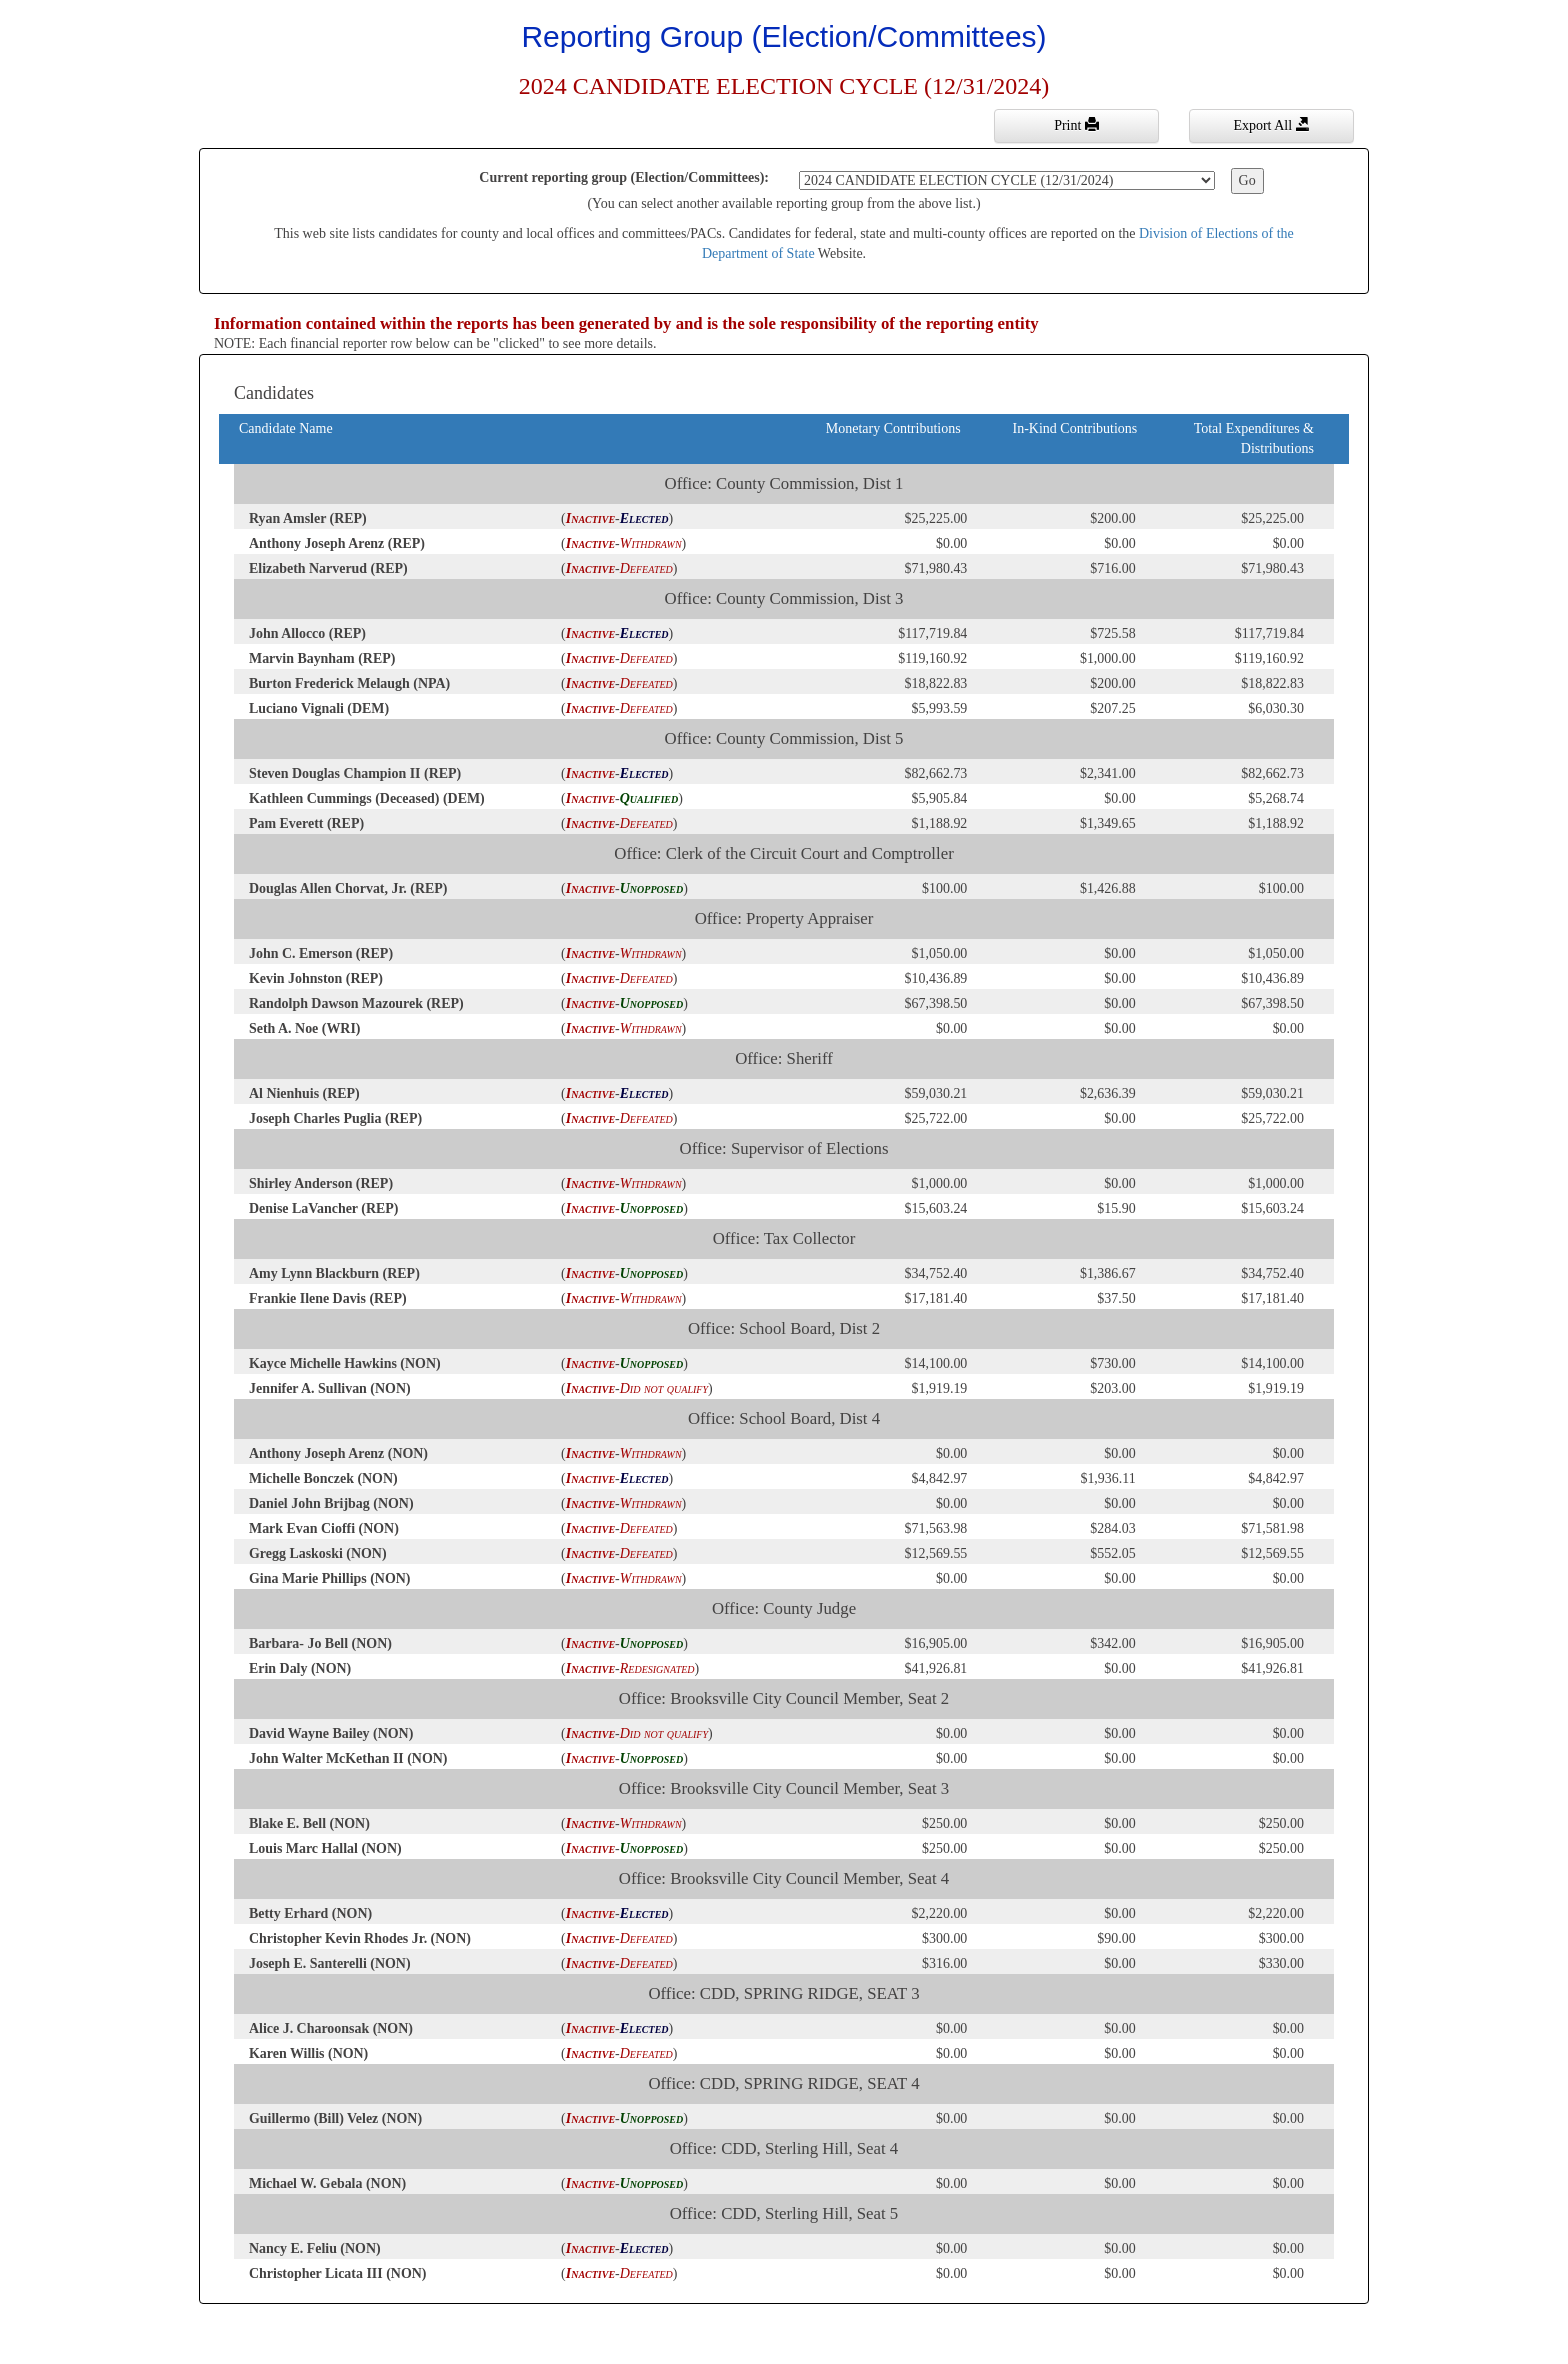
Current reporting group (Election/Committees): (624, 177)
